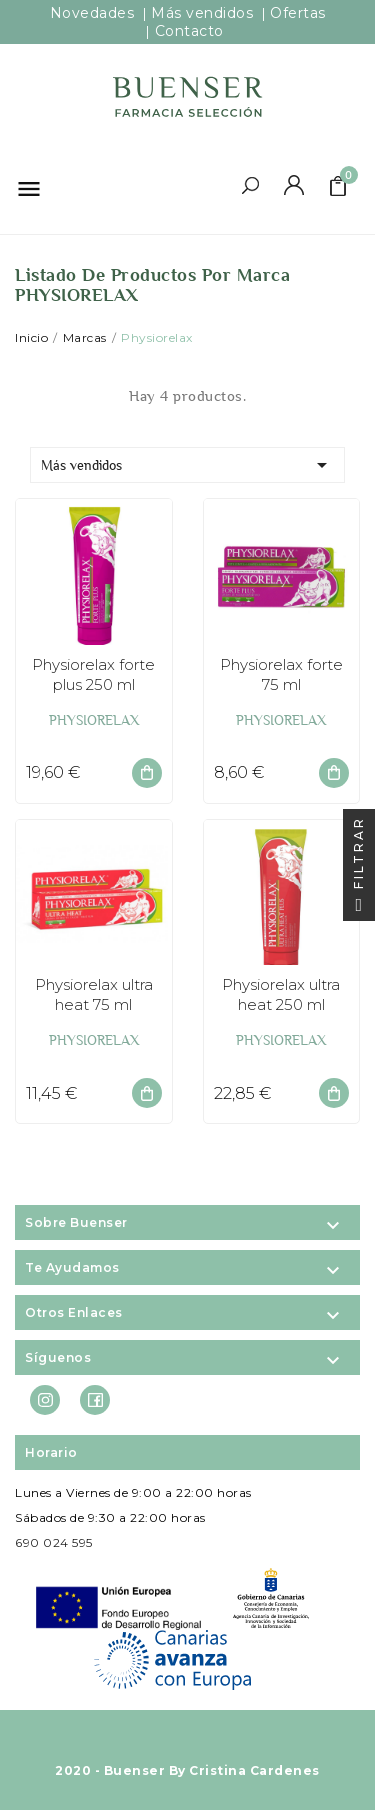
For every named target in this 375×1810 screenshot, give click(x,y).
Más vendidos (187, 465)
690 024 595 (54, 1542)
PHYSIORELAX (94, 720)
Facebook (95, 1402)
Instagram (45, 1402)
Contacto (189, 31)
